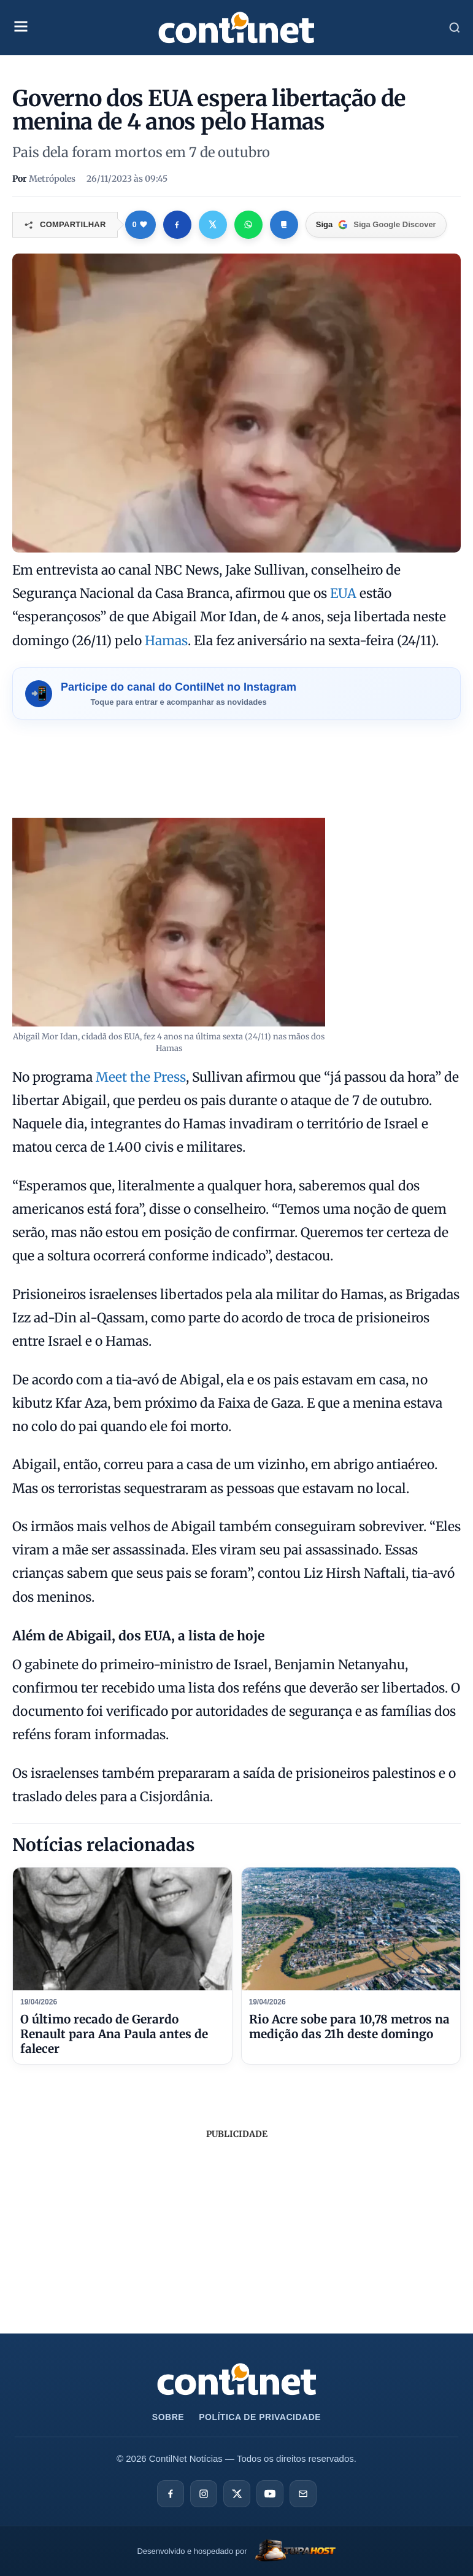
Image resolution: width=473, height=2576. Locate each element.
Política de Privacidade (260, 2417)
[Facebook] (170, 2493)
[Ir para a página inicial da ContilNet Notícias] (237, 2379)
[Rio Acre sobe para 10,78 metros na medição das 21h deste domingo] (351, 1929)
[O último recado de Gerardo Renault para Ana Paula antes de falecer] (122, 1929)
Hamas (166, 640)
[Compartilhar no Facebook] (177, 225)
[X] (236, 2493)
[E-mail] (303, 2493)
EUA (343, 593)
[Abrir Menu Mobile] (20, 27)
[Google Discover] (376, 225)
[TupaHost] (236, 2552)
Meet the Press (141, 1077)
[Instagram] (203, 2493)
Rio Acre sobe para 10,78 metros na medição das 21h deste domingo (349, 2026)
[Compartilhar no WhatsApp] (248, 225)
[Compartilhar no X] (213, 225)
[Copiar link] (284, 225)
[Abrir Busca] (454, 27)
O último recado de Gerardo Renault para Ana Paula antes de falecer (114, 2034)
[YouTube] (269, 2493)
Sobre (168, 2417)
